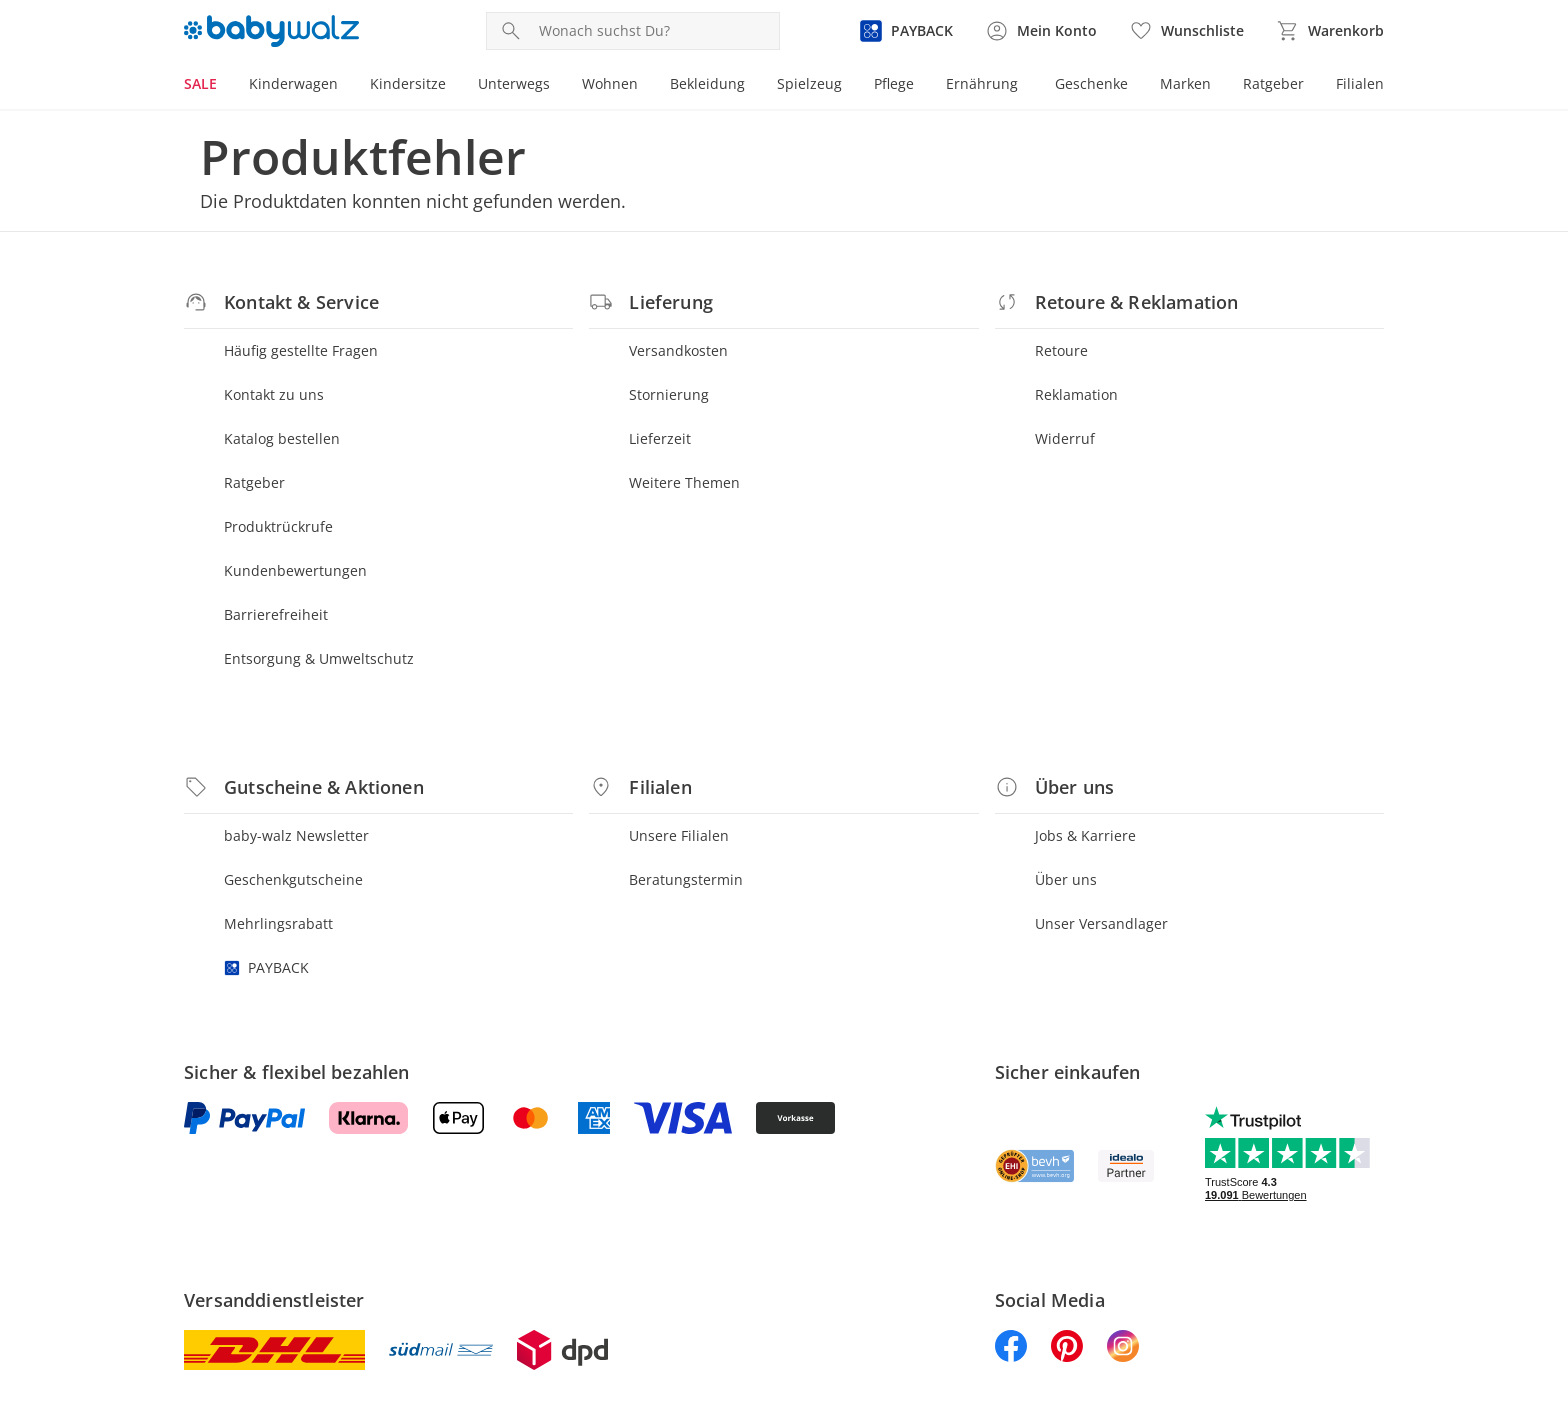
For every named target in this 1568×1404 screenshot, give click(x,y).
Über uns (1066, 879)
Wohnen (610, 83)
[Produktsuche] (655, 31)
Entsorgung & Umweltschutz (319, 658)
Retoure (1061, 350)
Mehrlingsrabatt (278, 923)
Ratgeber (1273, 83)
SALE (200, 83)
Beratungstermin (686, 879)
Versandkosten (678, 350)
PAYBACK (266, 967)
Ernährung (982, 83)
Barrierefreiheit (276, 614)
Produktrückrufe (278, 526)
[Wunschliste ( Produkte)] (1186, 31)
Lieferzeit (660, 438)
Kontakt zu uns (274, 394)
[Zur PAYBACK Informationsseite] (906, 31)
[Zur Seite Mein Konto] (1041, 31)
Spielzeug (809, 83)
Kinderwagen (293, 83)
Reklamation (1076, 394)
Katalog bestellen (282, 438)
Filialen (1360, 83)
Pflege (894, 83)
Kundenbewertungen (295, 570)
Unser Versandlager (1101, 923)
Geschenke (1091, 83)
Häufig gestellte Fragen (301, 350)
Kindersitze (408, 83)
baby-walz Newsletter (296, 835)
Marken (1185, 83)
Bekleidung (707, 83)
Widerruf (1065, 438)
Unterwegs (514, 83)
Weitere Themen (684, 482)
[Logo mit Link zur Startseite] (271, 31)
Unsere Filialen (679, 835)
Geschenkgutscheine (293, 879)
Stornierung (669, 394)
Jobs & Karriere (1085, 835)
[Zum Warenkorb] (1330, 31)
